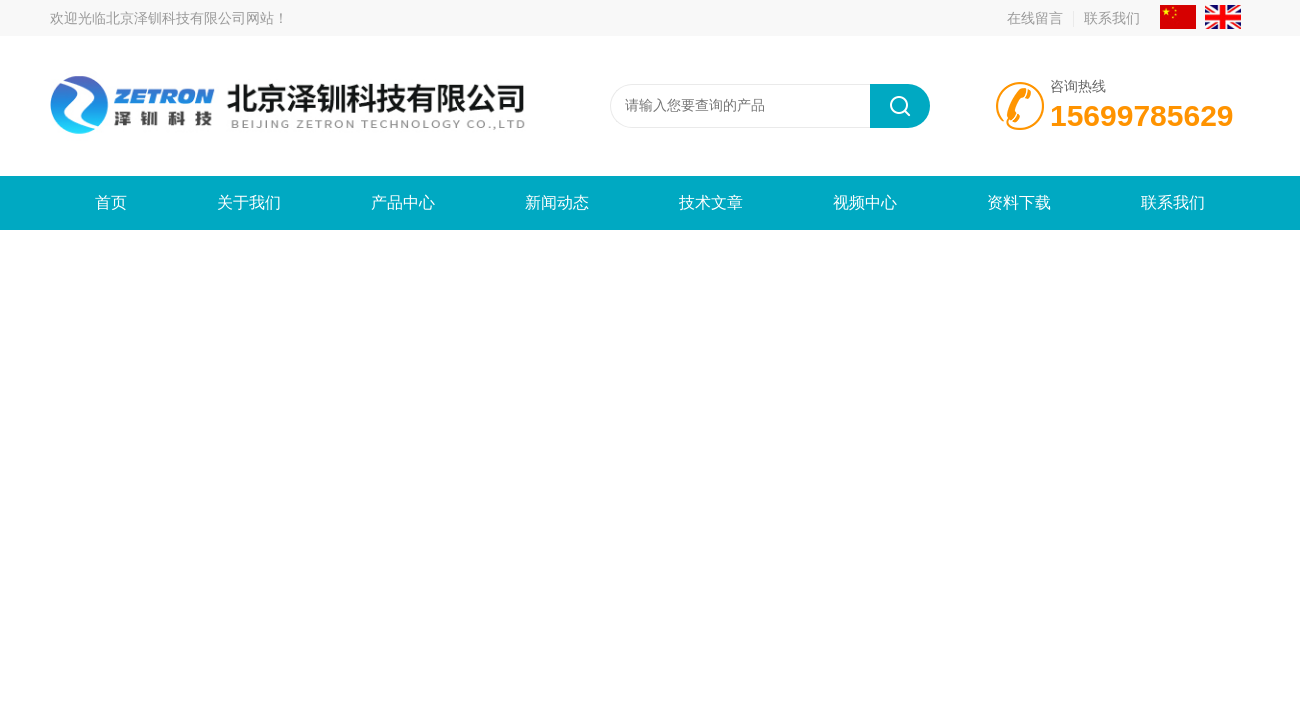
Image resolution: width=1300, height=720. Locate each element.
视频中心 (865, 202)
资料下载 (1019, 202)
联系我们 (1112, 18)
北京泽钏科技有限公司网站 (190, 18)
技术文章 (711, 202)
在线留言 (1035, 18)
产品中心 (403, 202)
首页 (111, 202)
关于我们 (249, 202)
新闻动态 (557, 202)
